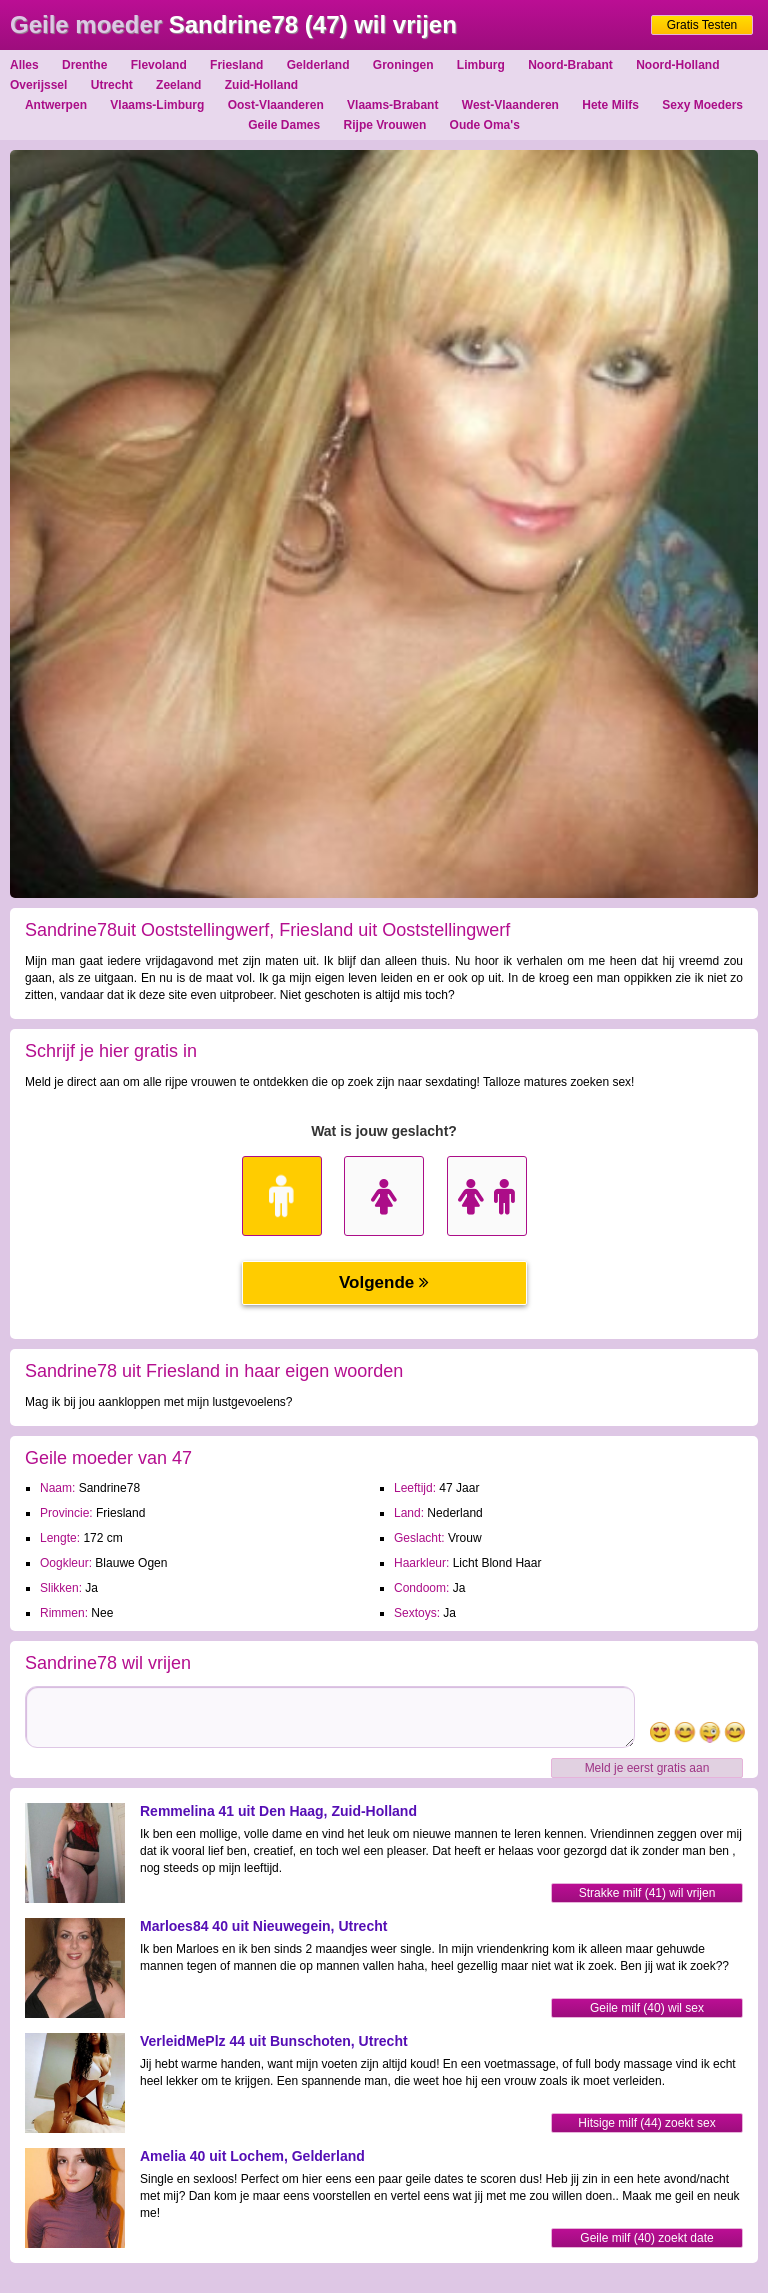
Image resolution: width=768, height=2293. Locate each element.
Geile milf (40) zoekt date (646, 2238)
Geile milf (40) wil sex (647, 2008)
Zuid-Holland (261, 85)
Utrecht (112, 85)
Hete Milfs (610, 105)
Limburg (481, 65)
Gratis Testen (702, 25)
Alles (24, 65)
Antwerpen (56, 105)
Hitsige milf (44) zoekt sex (646, 2123)
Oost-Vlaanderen (276, 105)
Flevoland (159, 65)
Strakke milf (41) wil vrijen (647, 1893)
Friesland (236, 65)
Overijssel (38, 85)
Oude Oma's (485, 125)
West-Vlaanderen (510, 105)
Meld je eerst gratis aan (647, 1768)
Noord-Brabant (570, 65)
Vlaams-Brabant (392, 105)
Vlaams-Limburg (157, 105)
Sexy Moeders (702, 105)
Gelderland (318, 65)
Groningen (403, 65)
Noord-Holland (677, 65)
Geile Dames (284, 125)
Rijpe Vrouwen (385, 125)
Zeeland (178, 85)
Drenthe (84, 65)
